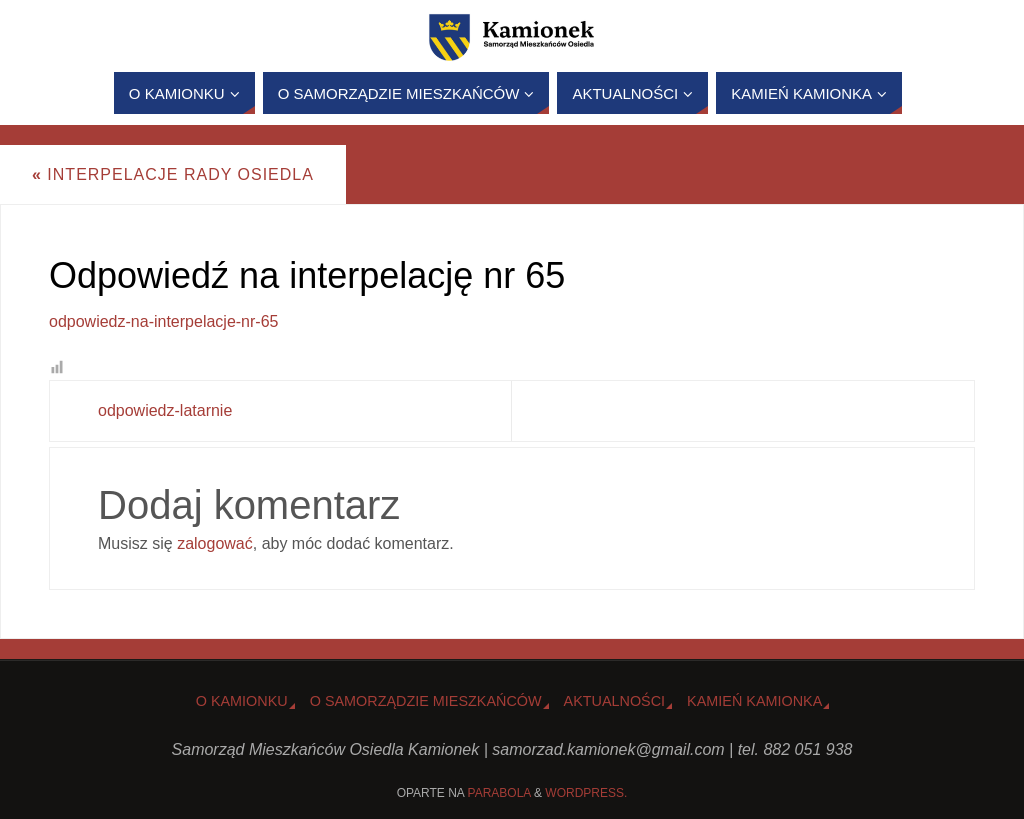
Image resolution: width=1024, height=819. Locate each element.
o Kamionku (242, 701)
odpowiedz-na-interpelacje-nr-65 (163, 321)
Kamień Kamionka (754, 701)
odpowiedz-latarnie (165, 410)
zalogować (215, 543)
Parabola (499, 793)
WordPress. (586, 793)
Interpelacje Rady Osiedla (173, 174)
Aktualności (615, 701)
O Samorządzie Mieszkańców (426, 701)
